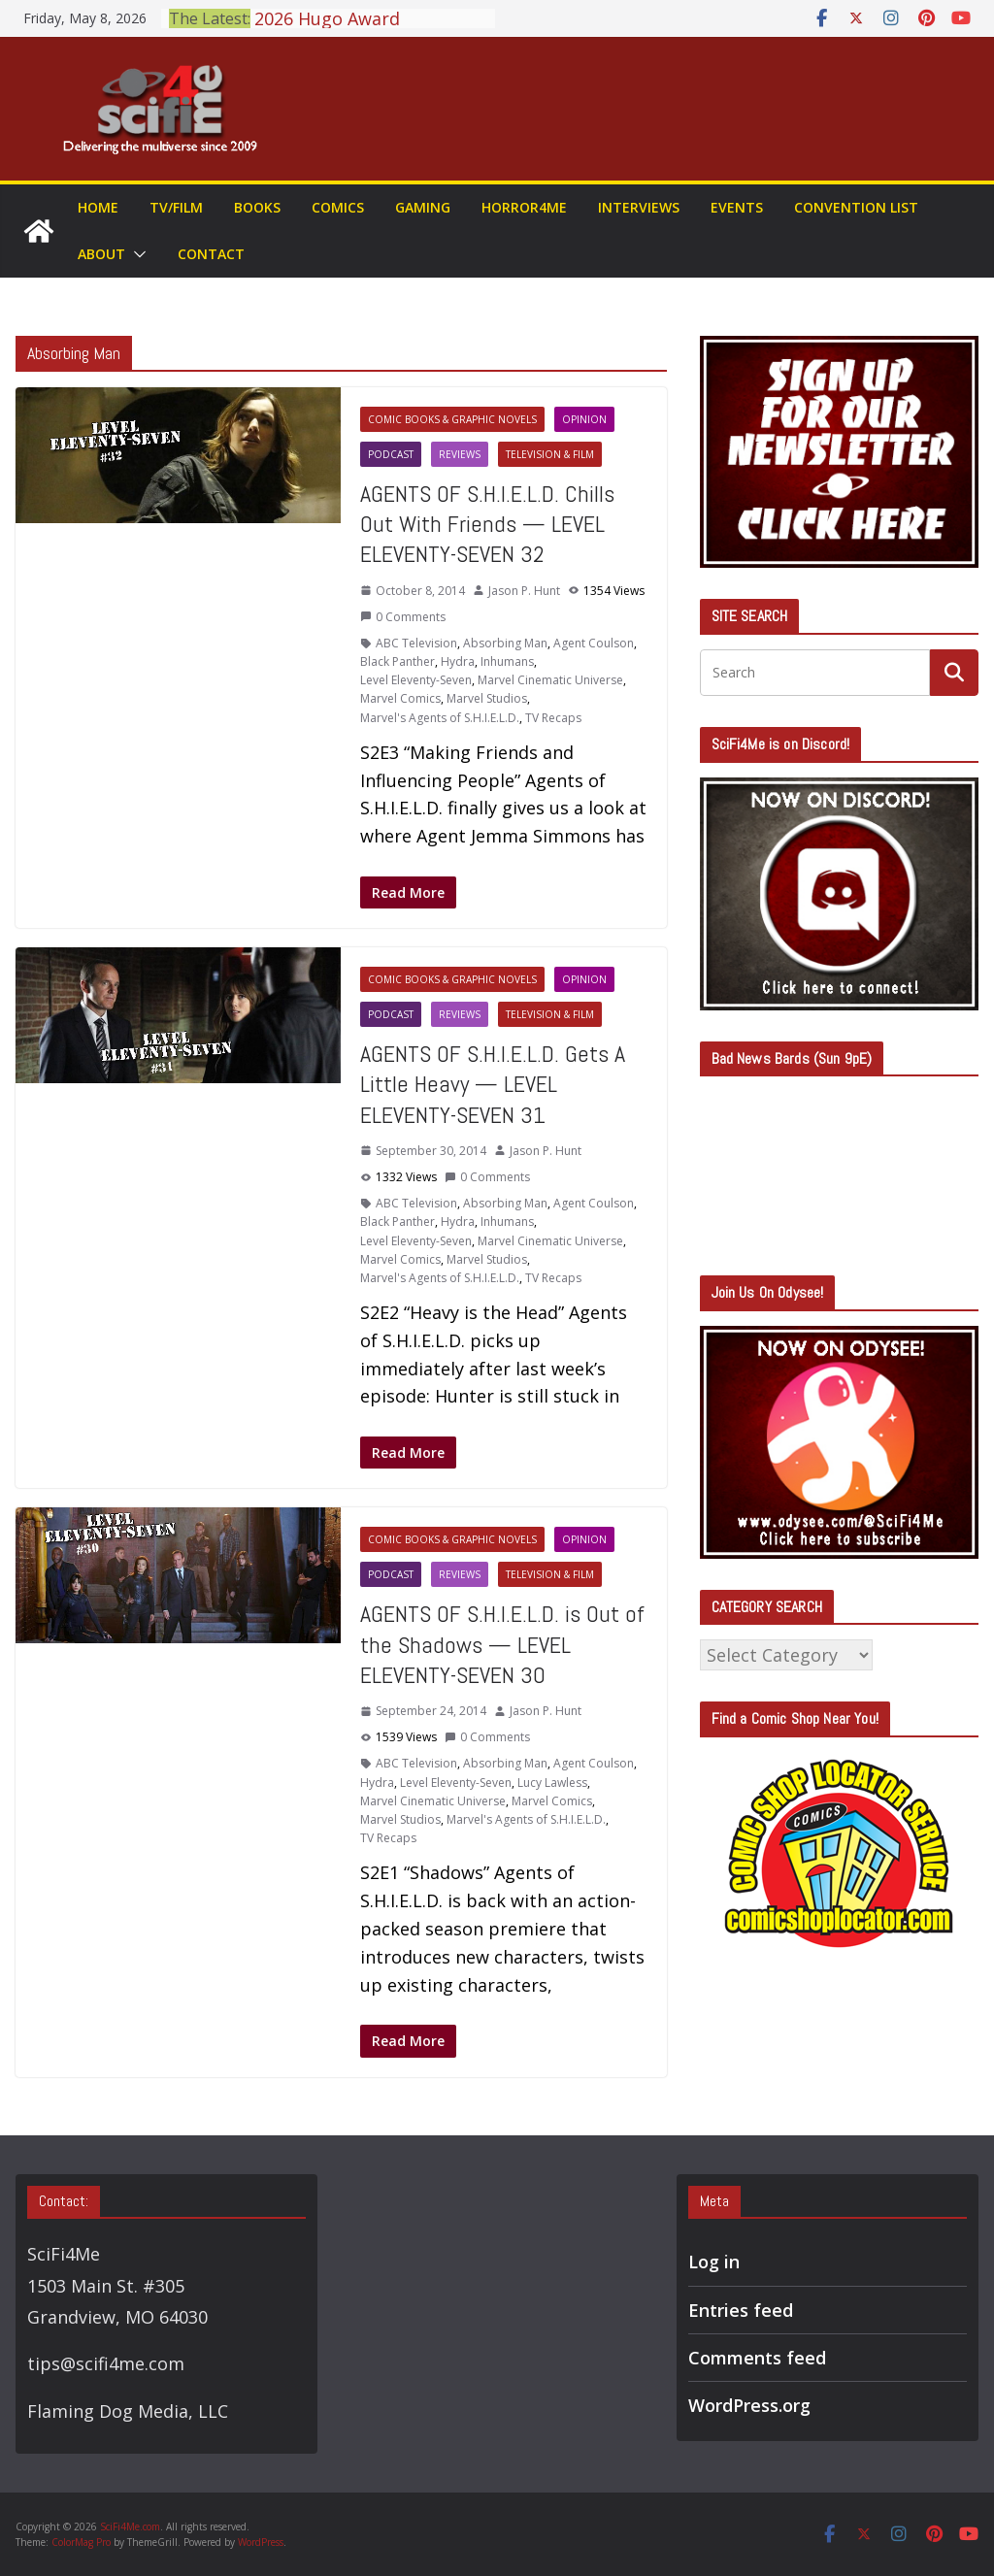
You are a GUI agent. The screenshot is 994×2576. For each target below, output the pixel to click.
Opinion (584, 419)
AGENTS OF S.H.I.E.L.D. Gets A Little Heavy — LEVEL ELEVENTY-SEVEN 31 (492, 1084)
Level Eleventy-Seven (416, 680)
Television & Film (550, 454)
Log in (714, 2261)
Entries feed (740, 2310)
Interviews (638, 207)
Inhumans (507, 661)
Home (98, 207)
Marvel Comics (400, 698)
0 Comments (403, 617)
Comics (338, 207)
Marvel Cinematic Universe (550, 680)
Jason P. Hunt (524, 590)
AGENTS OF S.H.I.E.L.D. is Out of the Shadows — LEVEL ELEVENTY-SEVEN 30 (502, 1644)
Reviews (459, 454)
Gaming (422, 207)
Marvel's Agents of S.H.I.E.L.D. (439, 718)
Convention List (856, 207)
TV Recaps (553, 718)
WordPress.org (749, 2405)
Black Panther (397, 661)
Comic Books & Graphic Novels (452, 419)
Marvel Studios (487, 698)
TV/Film (176, 207)
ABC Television (416, 643)
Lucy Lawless (552, 1782)
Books (257, 207)
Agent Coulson (593, 643)
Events (737, 207)
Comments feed (757, 2357)
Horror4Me (524, 207)
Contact (211, 254)
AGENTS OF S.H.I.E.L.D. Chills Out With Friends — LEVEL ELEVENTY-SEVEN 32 (487, 524)
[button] (136, 254)
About (101, 254)
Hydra (458, 661)
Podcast (391, 454)
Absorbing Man (505, 643)
